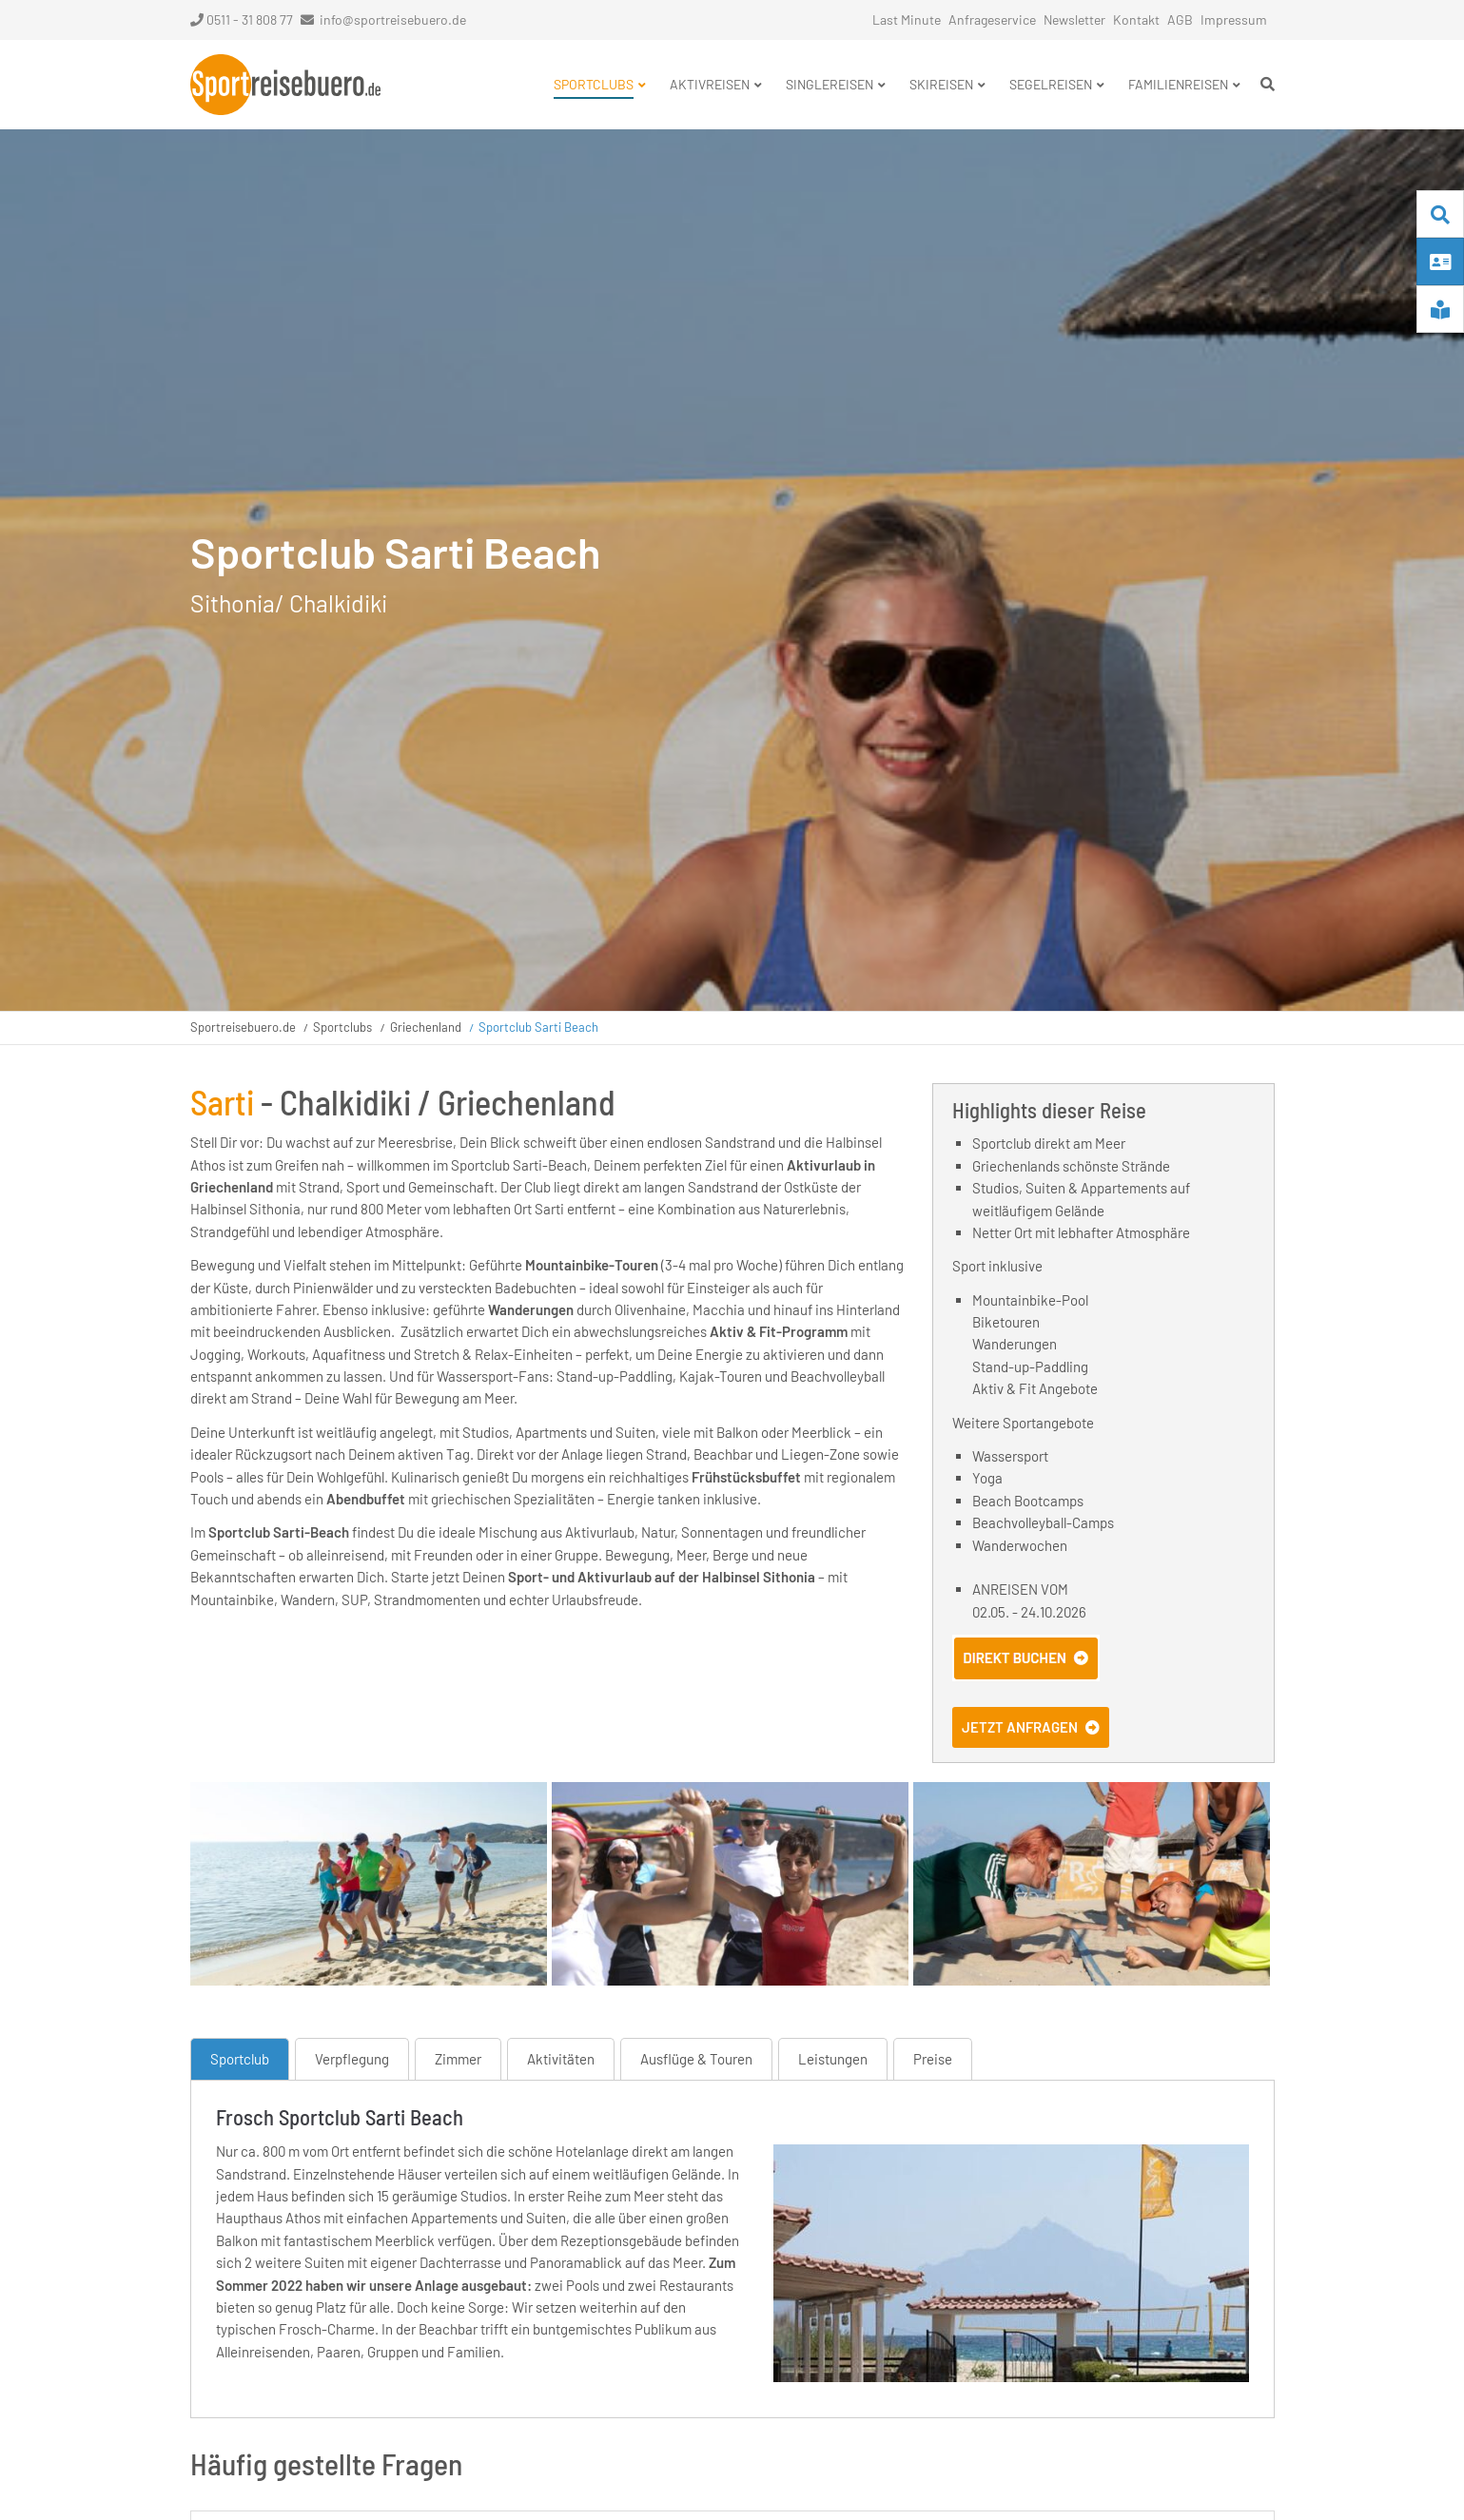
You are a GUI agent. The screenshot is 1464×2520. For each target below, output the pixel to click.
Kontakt (1136, 19)
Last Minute (906, 19)
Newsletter (1074, 19)
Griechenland (425, 1027)
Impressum (1233, 19)
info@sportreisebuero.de (393, 19)
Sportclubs (342, 1027)
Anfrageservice (992, 19)
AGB (1180, 19)
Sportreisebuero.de (243, 1027)
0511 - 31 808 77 (241, 19)
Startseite (285, 84)
